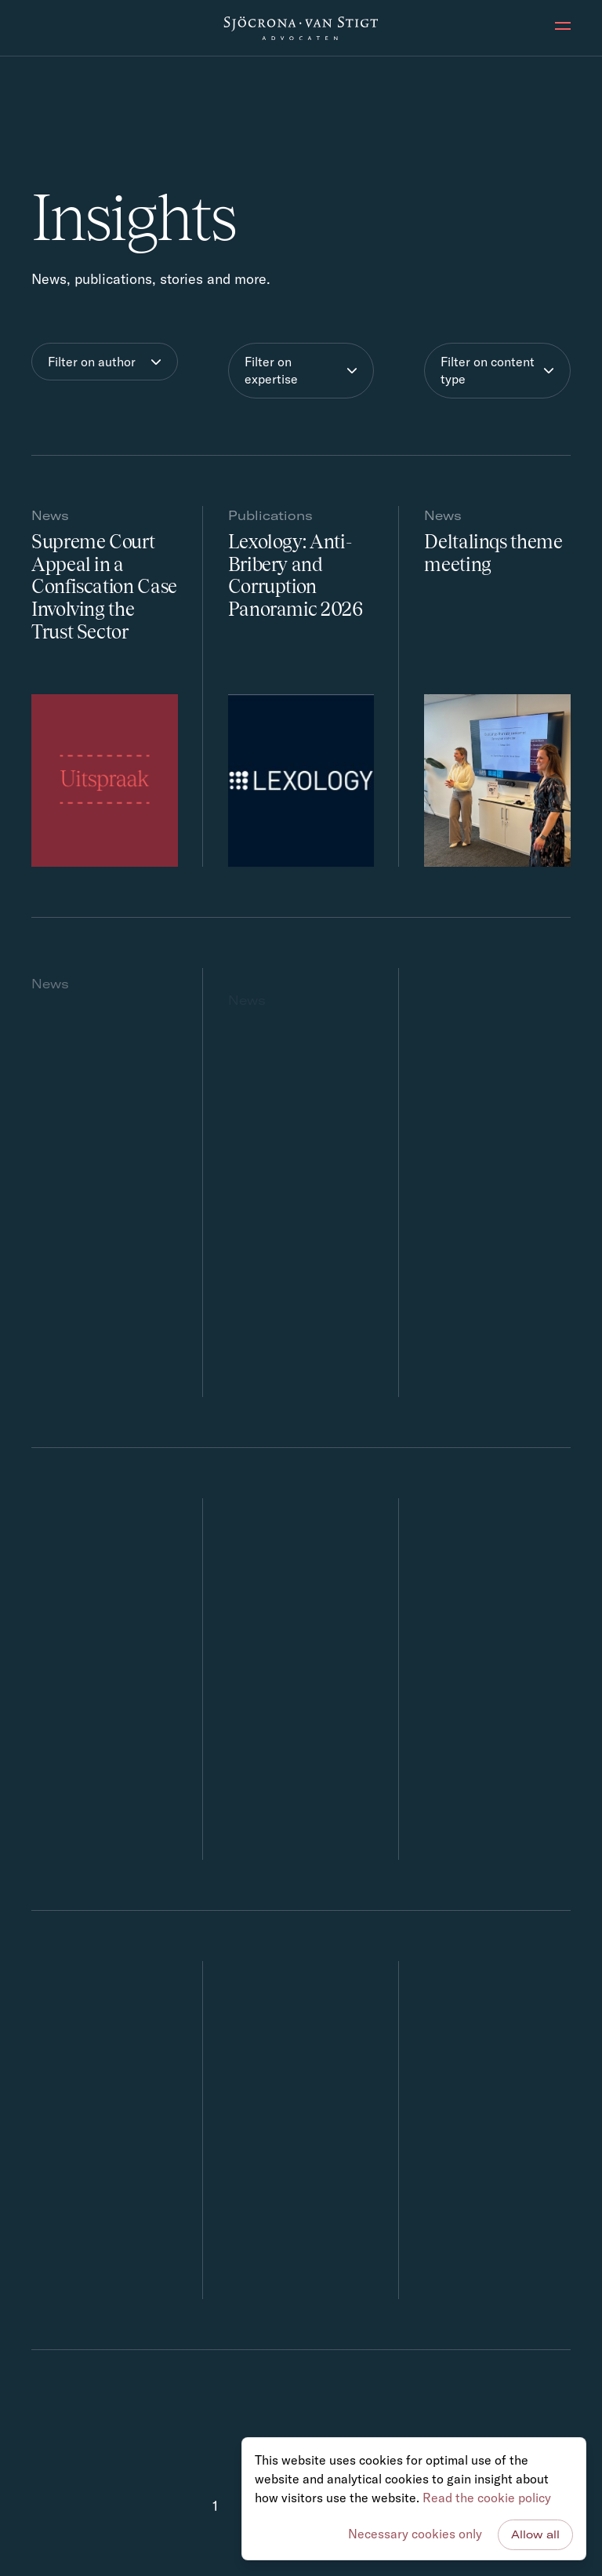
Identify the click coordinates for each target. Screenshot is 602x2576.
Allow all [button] (535, 2534)
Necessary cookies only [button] (415, 2533)
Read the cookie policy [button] (486, 2497)
